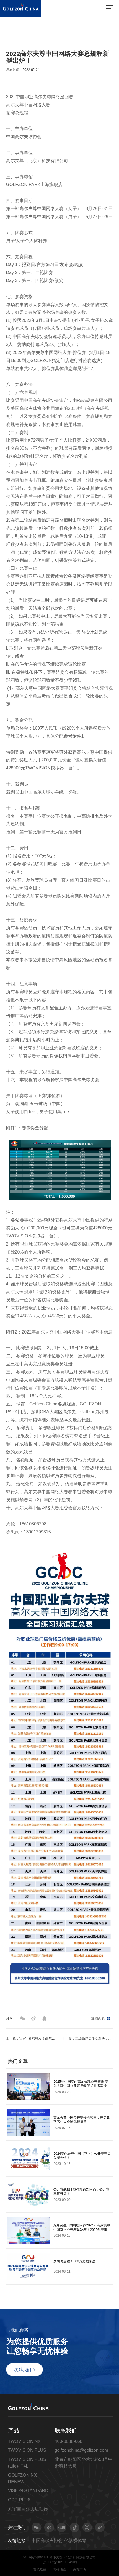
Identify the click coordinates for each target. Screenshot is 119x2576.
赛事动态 (43, 32)
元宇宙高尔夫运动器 (28, 2508)
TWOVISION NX (24, 2441)
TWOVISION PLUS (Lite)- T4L (27, 2462)
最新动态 (24, 32)
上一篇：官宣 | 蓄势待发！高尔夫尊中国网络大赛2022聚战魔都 (32, 2038)
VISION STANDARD (28, 2490)
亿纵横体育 (75, 2540)
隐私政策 (39, 2569)
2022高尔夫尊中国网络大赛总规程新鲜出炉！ (45, 39)
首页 (10, 32)
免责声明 (79, 2569)
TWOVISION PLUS (27, 2450)
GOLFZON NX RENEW (22, 2478)
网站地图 (59, 2569)
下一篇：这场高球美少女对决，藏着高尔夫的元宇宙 (87, 2038)
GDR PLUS (19, 2499)
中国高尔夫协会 (47, 2540)
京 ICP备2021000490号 (60, 2562)
